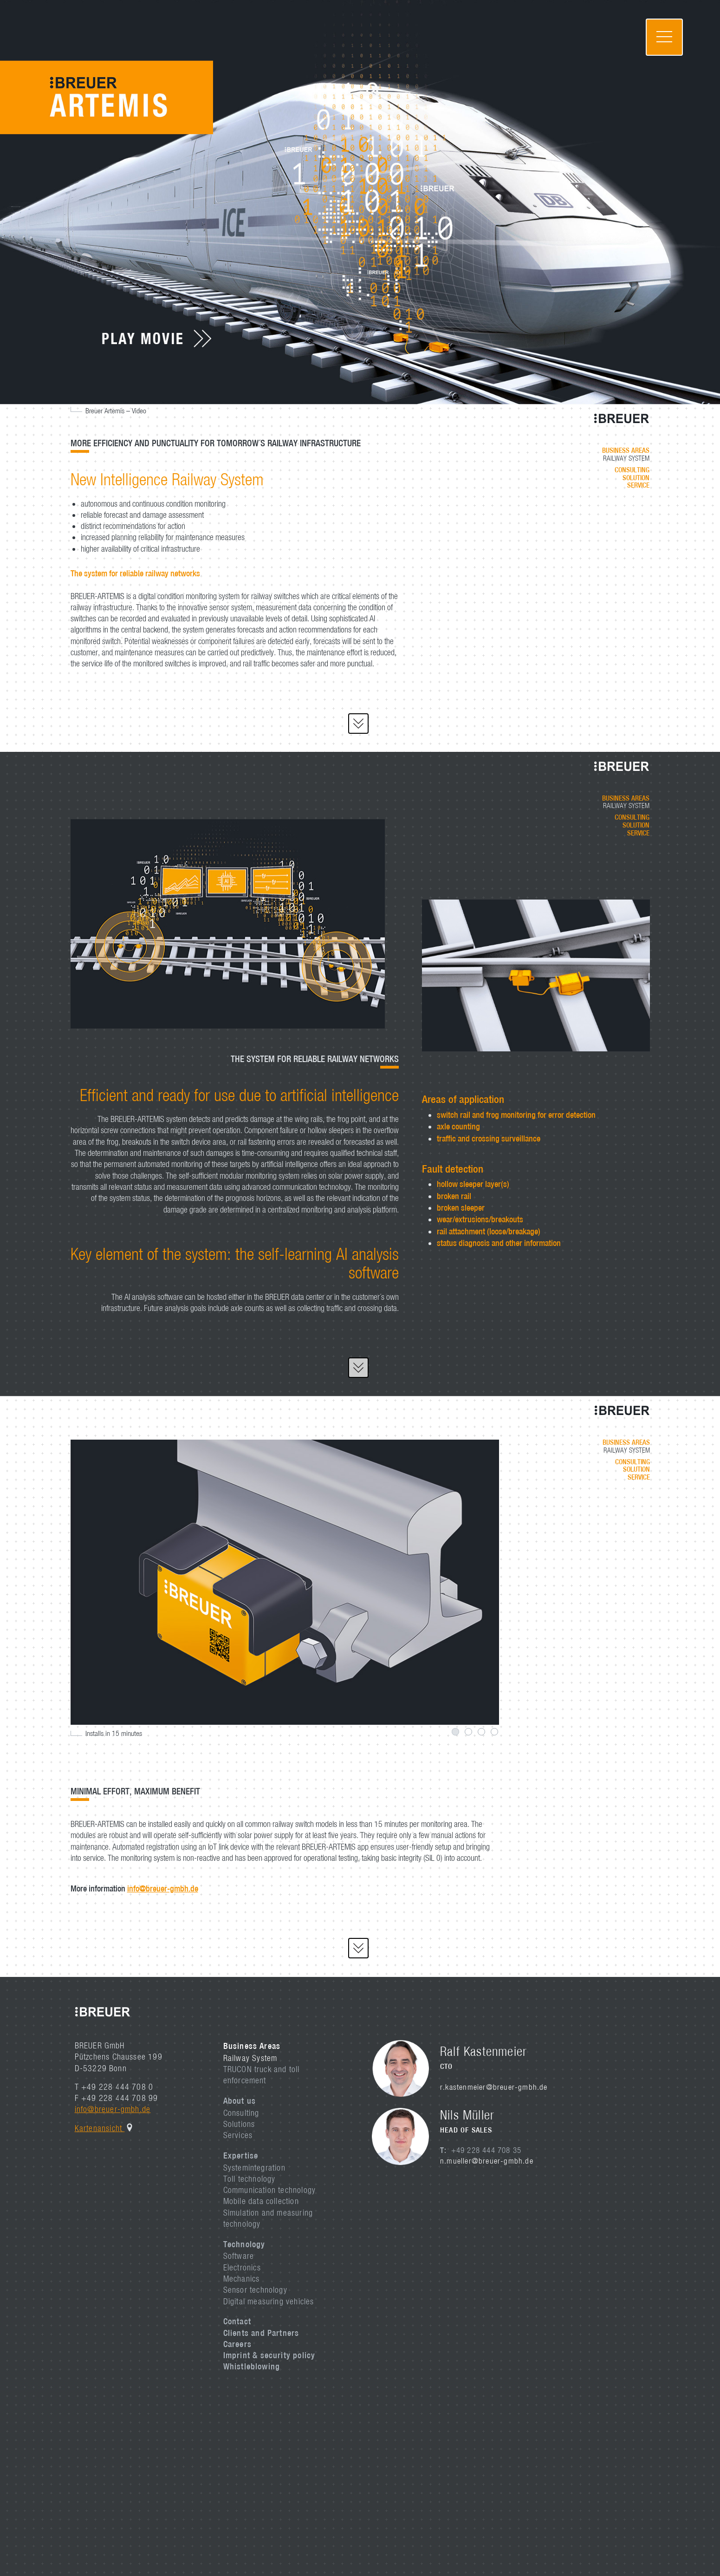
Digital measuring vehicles (268, 2301)
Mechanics (241, 2278)
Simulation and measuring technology (268, 2218)
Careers (237, 2344)
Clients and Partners (261, 2333)
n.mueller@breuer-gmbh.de (486, 2160)
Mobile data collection (261, 2201)
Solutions (239, 2124)
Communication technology (269, 2190)
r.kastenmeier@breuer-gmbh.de (494, 2087)
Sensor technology (255, 2290)
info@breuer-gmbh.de (162, 1888)
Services (238, 2135)
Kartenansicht (100, 2128)
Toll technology (249, 2179)
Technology (244, 2244)
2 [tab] (468, 1731)
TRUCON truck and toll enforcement (261, 2074)
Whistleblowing (251, 2366)
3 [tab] (481, 1731)
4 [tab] (494, 1731)
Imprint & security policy (269, 2355)
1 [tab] (455, 1731)
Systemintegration (254, 2167)
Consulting (241, 2113)
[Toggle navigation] (664, 37)
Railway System (250, 2058)
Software (238, 2256)
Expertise (241, 2155)
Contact (237, 2321)
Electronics (242, 2267)
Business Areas (252, 2046)
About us (239, 2100)
